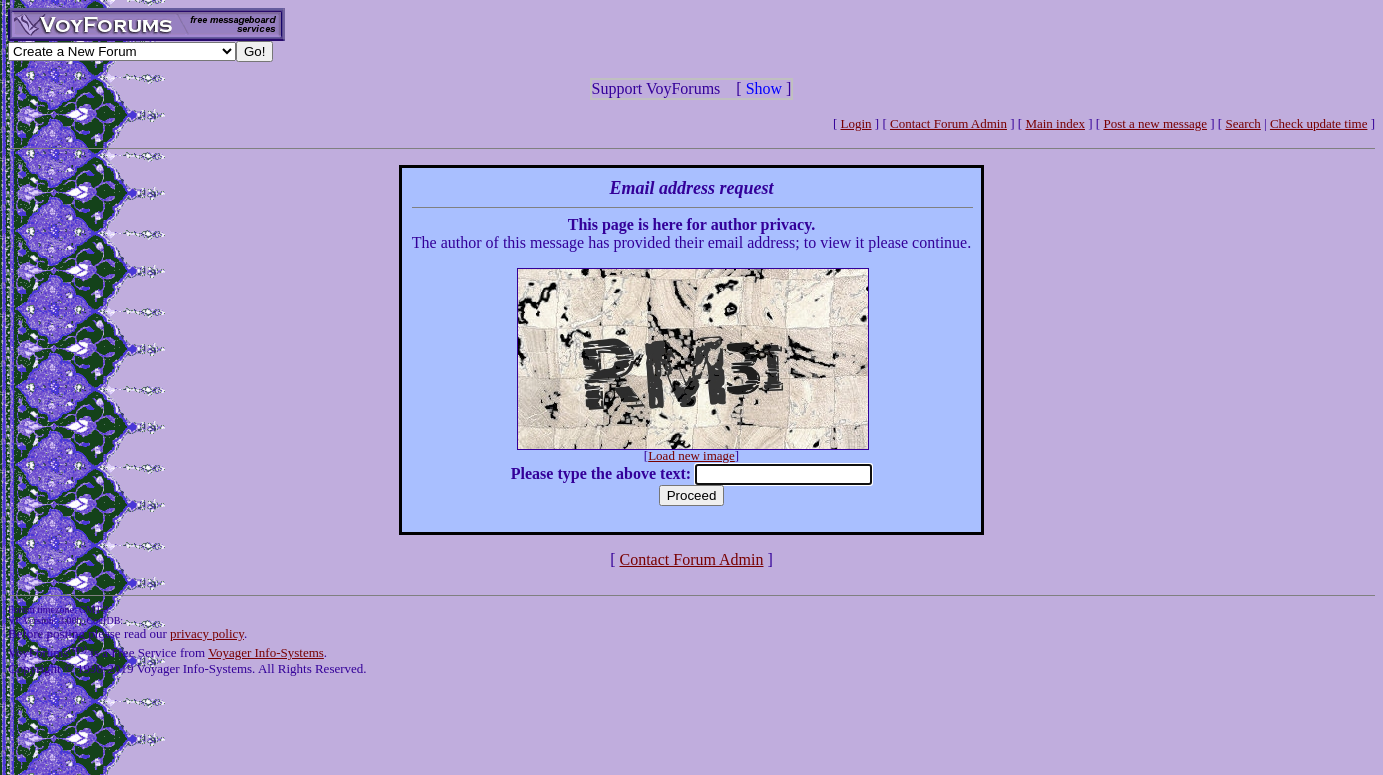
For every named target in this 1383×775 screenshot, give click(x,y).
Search (1242, 123)
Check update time (1318, 123)
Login (856, 123)
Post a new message (1155, 123)
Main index (1055, 123)
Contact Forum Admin (948, 123)
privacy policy (207, 633)
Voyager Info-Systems (266, 652)
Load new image (691, 455)
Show (764, 88)
